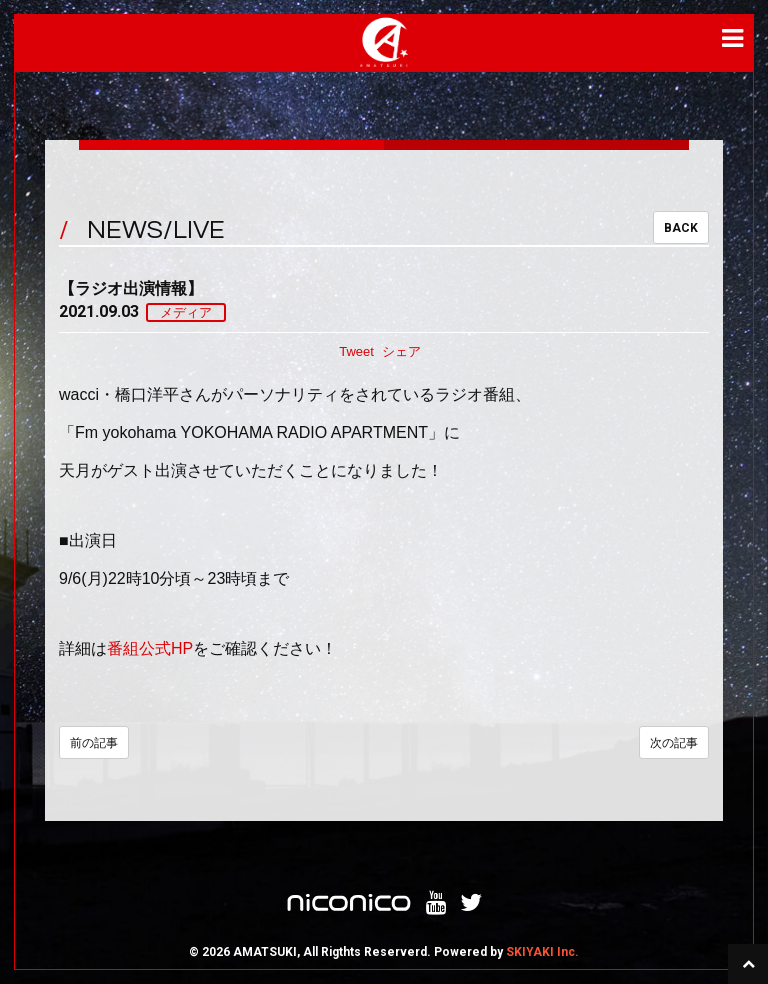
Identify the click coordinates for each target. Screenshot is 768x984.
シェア (401, 351)
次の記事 (674, 743)
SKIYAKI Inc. (542, 952)
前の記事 (94, 743)
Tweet (356, 351)
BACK (681, 228)
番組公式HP (150, 648)
